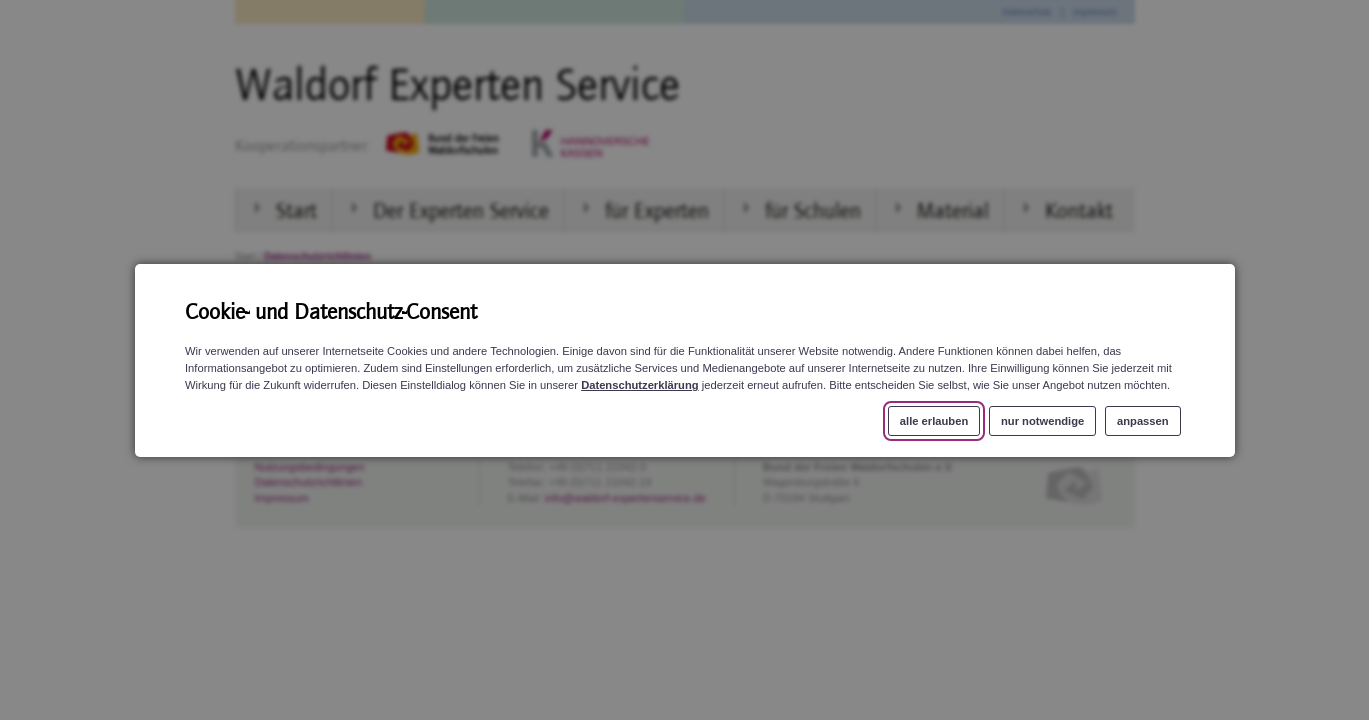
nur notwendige (1041, 420)
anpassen (1143, 420)
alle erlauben (933, 420)
